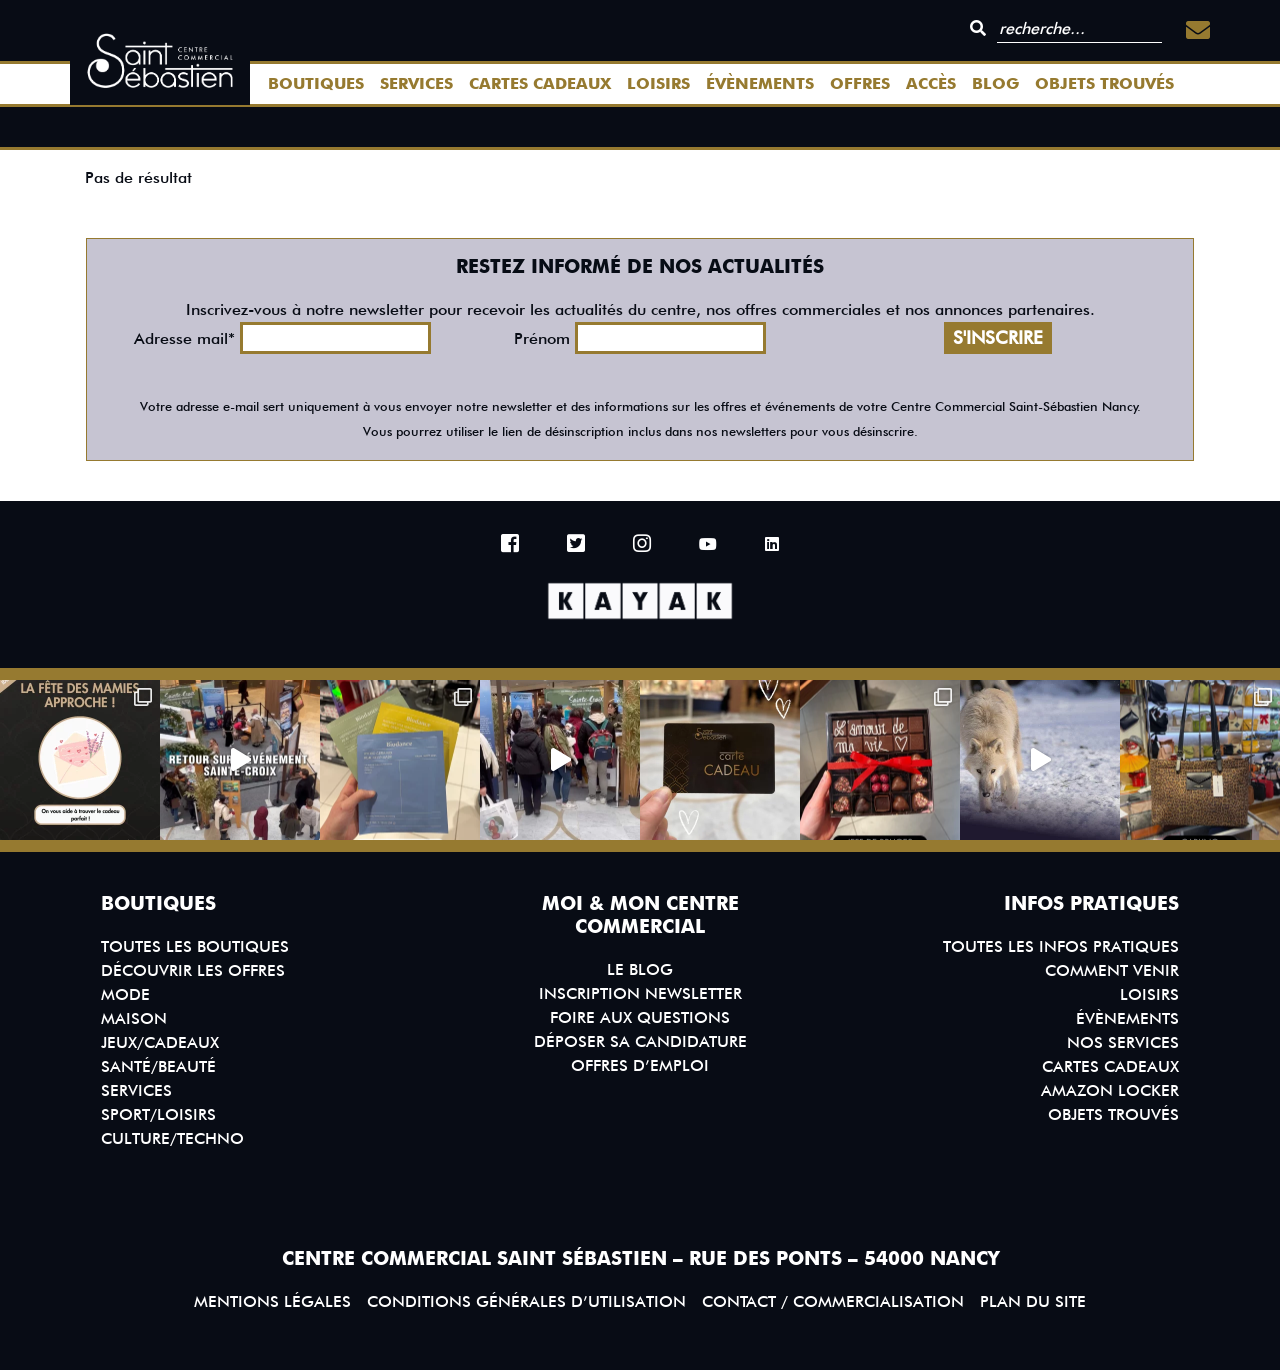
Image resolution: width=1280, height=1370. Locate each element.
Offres (860, 83)
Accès (931, 83)
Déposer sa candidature (640, 1041)
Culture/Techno (172, 1138)
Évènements (760, 83)
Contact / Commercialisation (833, 1301)
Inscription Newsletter (640, 993)
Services (416, 83)
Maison (134, 1018)
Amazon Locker (1110, 1090)
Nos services (1123, 1042)
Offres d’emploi (640, 1065)
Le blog (640, 969)
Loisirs (658, 83)
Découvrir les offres (193, 970)
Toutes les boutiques (195, 946)
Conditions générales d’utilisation (526, 1301)
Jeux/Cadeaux (160, 1042)
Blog (995, 83)
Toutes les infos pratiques (1061, 946)
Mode (125, 994)
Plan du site (1033, 1301)
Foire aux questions (640, 1017)
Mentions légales (272, 1301)
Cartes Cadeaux (540, 83)
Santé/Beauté (158, 1066)
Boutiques (316, 83)
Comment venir (1112, 970)
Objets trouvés (1104, 83)
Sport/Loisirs (158, 1114)
